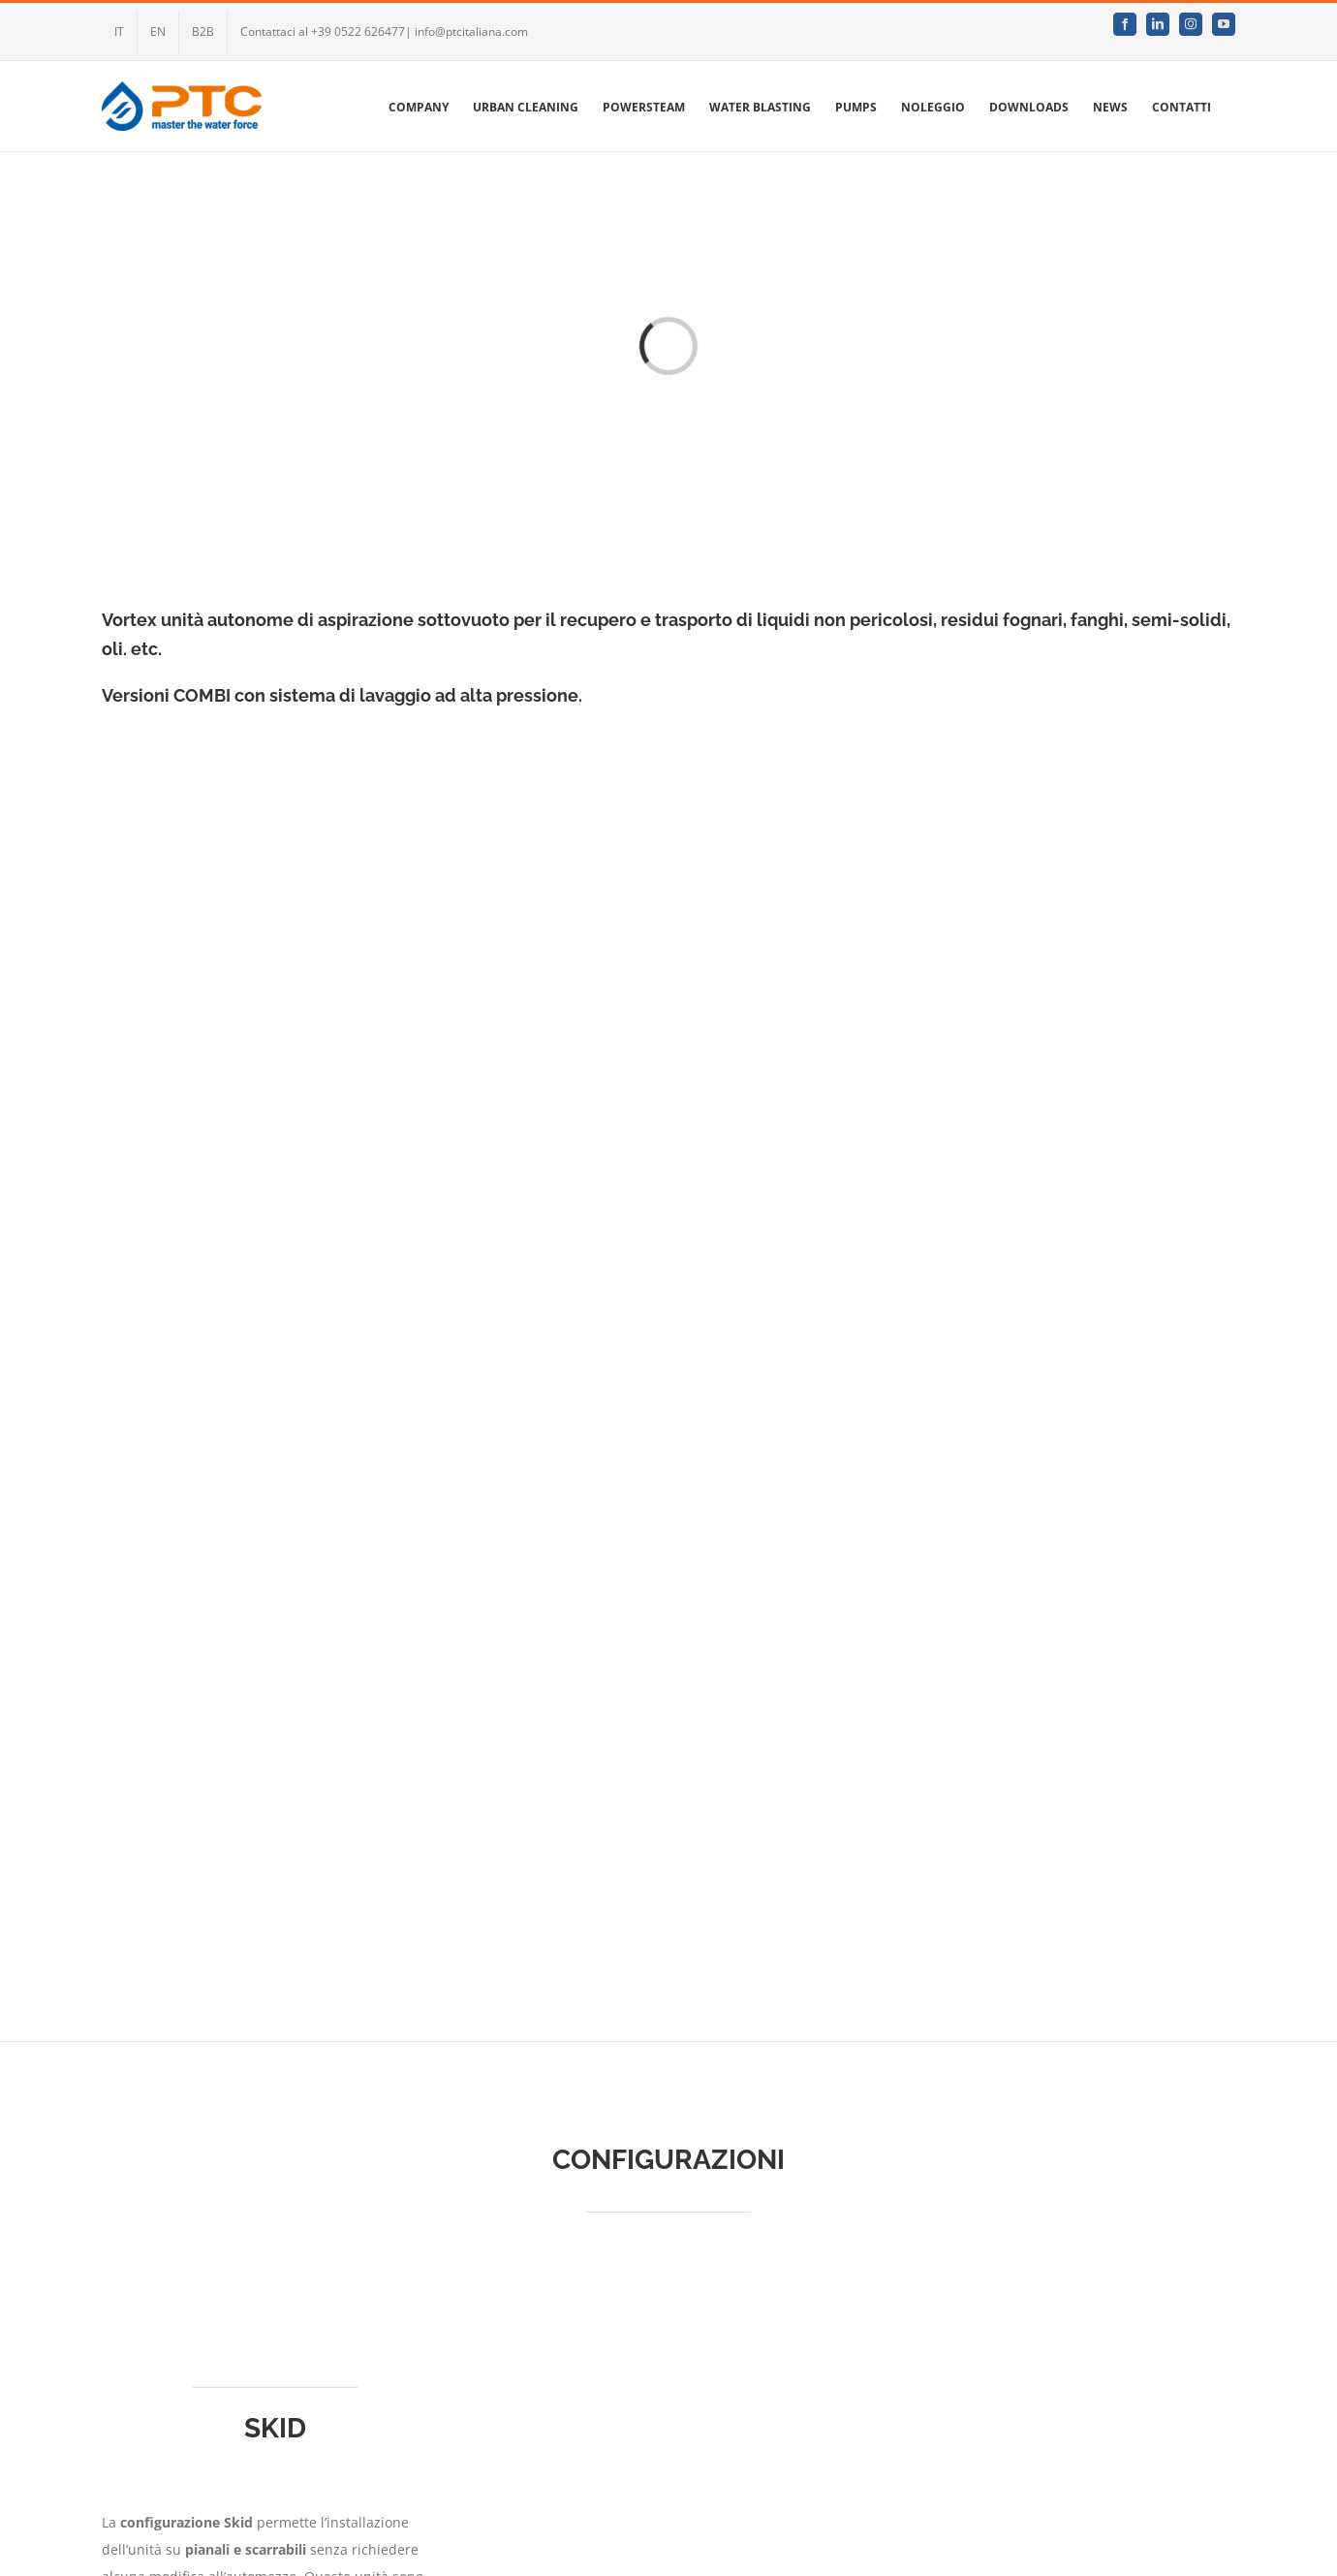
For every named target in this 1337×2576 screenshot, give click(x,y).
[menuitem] (119, 32)
